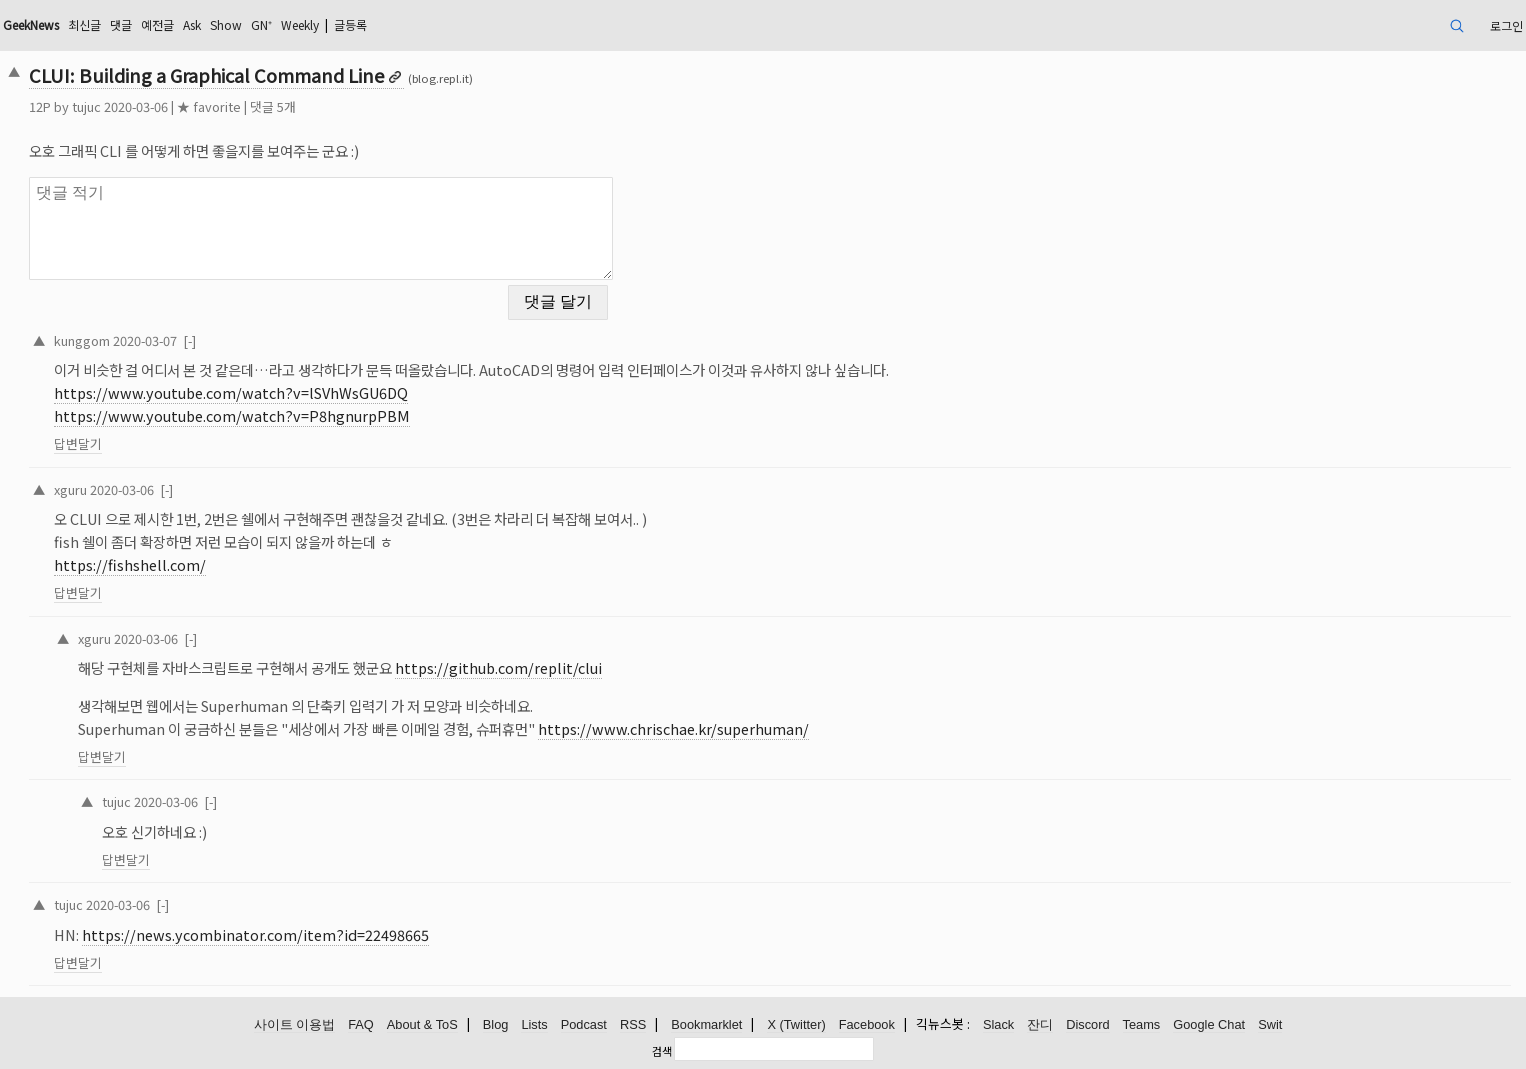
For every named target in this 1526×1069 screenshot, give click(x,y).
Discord (1087, 1024)
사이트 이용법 (295, 1024)
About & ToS (422, 1024)
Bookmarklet (706, 1024)
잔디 (1040, 1024)
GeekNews (31, 24)
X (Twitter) (796, 1024)
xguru (70, 489)
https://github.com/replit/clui (498, 667)
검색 (662, 1051)
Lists (534, 1024)
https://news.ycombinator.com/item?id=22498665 (255, 934)
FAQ (361, 1024)
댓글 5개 (273, 106)
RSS (633, 1024)
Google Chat (1209, 1024)
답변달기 (78, 443)
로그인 (1506, 25)
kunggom (82, 340)
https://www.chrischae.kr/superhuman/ (673, 728)
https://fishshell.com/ (130, 564)
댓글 (121, 24)
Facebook (867, 1024)
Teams (1142, 1024)
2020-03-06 (122, 489)
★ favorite (209, 106)
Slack (998, 1024)
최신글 (84, 24)
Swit (1270, 1024)
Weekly (300, 24)
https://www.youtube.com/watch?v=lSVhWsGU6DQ (231, 392)
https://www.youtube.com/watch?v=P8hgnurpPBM (232, 415)
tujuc (86, 106)
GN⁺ (261, 24)
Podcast (584, 1024)
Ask (192, 24)
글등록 (350, 24)
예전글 (157, 24)
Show (226, 24)
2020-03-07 (145, 340)
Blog (496, 1024)
